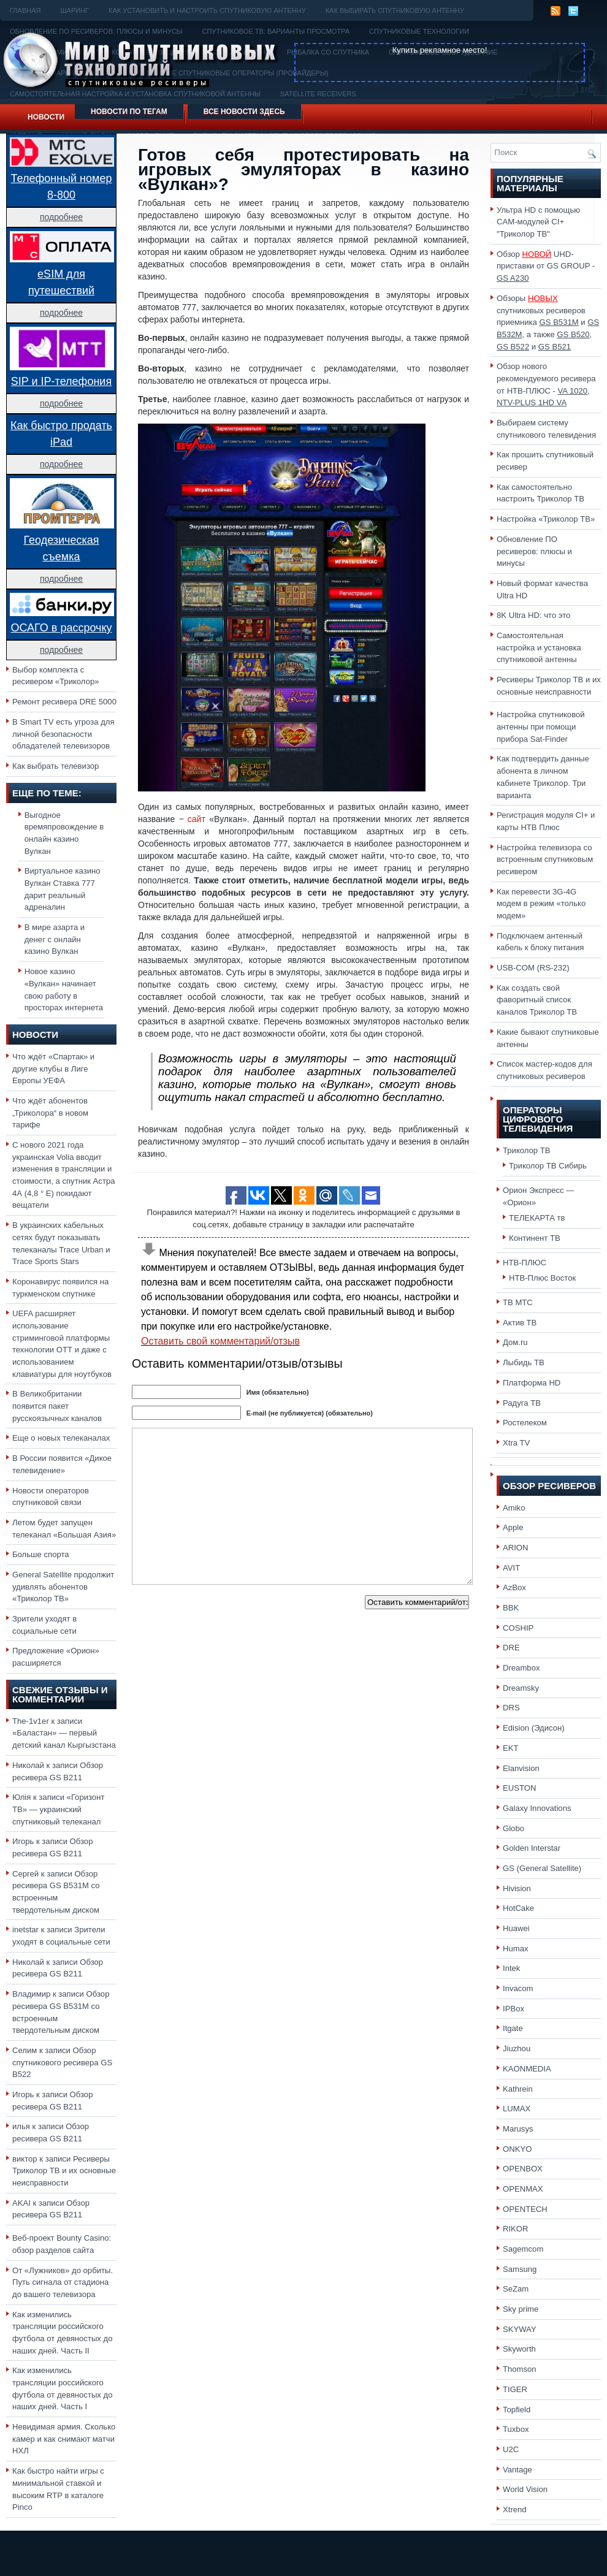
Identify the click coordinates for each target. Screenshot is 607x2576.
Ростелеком (525, 1422)
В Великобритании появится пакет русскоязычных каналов (57, 1405)
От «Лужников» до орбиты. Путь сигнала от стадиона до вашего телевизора (62, 2282)
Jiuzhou (516, 2048)
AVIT (511, 1567)
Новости (46, 117)
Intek (511, 1968)
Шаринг (74, 10)
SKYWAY (519, 2329)
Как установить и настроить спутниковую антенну (207, 10)
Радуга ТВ (522, 1403)
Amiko (514, 1507)
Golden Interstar (531, 1848)
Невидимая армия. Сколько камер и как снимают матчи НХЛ (63, 2438)
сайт (196, 819)
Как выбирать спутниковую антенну (395, 10)
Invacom (518, 1988)
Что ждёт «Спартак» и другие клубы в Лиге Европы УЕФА (53, 1068)
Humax (516, 1948)
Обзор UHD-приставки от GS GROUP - (546, 266)
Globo (513, 1828)
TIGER (515, 2389)
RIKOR (516, 2228)
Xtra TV (516, 1442)
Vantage (517, 2469)
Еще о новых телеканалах (61, 1437)
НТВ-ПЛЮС (524, 1262)
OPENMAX (523, 2188)
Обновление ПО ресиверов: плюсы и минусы (534, 551)
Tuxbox (516, 2429)
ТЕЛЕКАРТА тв (537, 1217)
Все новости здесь (244, 111)
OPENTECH (525, 2209)
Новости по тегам (129, 111)
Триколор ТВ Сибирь (548, 1165)
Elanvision (521, 1768)
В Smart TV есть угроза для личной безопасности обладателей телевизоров (63, 733)
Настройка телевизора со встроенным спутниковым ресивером (545, 859)
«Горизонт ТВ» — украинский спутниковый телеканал (58, 1809)
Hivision (517, 1888)
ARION (516, 1547)
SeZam (516, 2288)
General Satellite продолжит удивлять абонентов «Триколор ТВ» (63, 1586)
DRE (511, 1647)
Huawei (516, 1928)
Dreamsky (521, 1688)
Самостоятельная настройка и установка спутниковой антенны (539, 647)
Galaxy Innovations (537, 1808)
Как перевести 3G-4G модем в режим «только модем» (541, 903)
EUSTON (519, 1788)
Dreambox (521, 1667)
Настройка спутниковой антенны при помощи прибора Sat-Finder (541, 726)
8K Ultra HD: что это (533, 615)
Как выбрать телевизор (55, 766)
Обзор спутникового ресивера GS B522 (62, 2062)
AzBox (514, 1587)
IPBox (513, 2008)
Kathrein (518, 2089)
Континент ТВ (534, 1238)
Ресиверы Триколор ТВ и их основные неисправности (64, 2170)
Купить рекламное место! (439, 50)
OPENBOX (523, 2168)
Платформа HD (531, 1382)
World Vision (525, 2489)
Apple (513, 1527)
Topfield (516, 2409)
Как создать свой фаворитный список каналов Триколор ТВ (537, 999)
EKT (511, 1748)
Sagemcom (523, 2249)
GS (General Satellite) (542, 1868)
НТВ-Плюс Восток (542, 1277)
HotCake (518, 1908)
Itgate (513, 2028)
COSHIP (518, 1628)
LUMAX (516, 2108)
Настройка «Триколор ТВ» (546, 519)
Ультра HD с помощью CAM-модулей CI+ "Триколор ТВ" (538, 221)
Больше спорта (40, 1554)
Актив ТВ (519, 1322)
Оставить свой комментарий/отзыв (220, 1341)
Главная (25, 10)
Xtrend (515, 2509)
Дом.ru (515, 1342)
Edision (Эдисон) (534, 1727)
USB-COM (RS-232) (533, 967)
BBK (511, 1607)
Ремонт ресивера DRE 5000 (64, 701)
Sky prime (520, 2309)
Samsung (519, 2269)
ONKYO (517, 2149)
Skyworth (519, 2348)
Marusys (518, 2128)
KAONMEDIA (527, 2068)
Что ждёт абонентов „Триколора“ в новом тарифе (50, 1112)
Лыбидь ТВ (523, 1362)
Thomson (519, 2369)
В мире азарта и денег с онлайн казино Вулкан (55, 939)
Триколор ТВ (527, 1150)
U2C (511, 2449)
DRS (511, 1707)
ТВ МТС (518, 1302)
